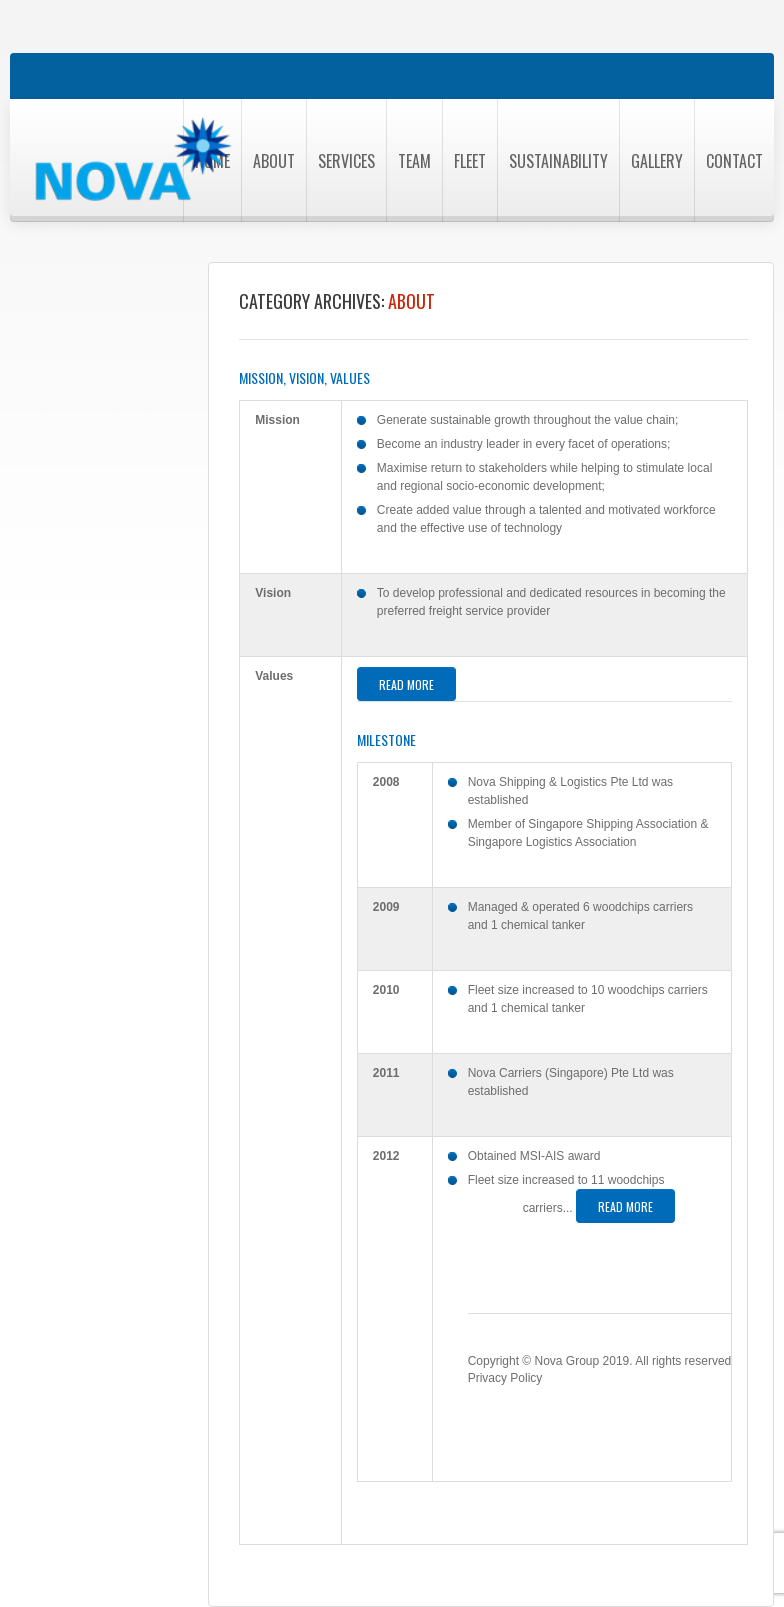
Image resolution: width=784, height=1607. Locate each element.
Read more (406, 684)
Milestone (386, 740)
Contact (734, 161)
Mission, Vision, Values (304, 378)
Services (346, 161)
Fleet (470, 161)
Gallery (657, 161)
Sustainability (558, 161)
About (274, 161)
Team (414, 161)
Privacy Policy (505, 1378)
